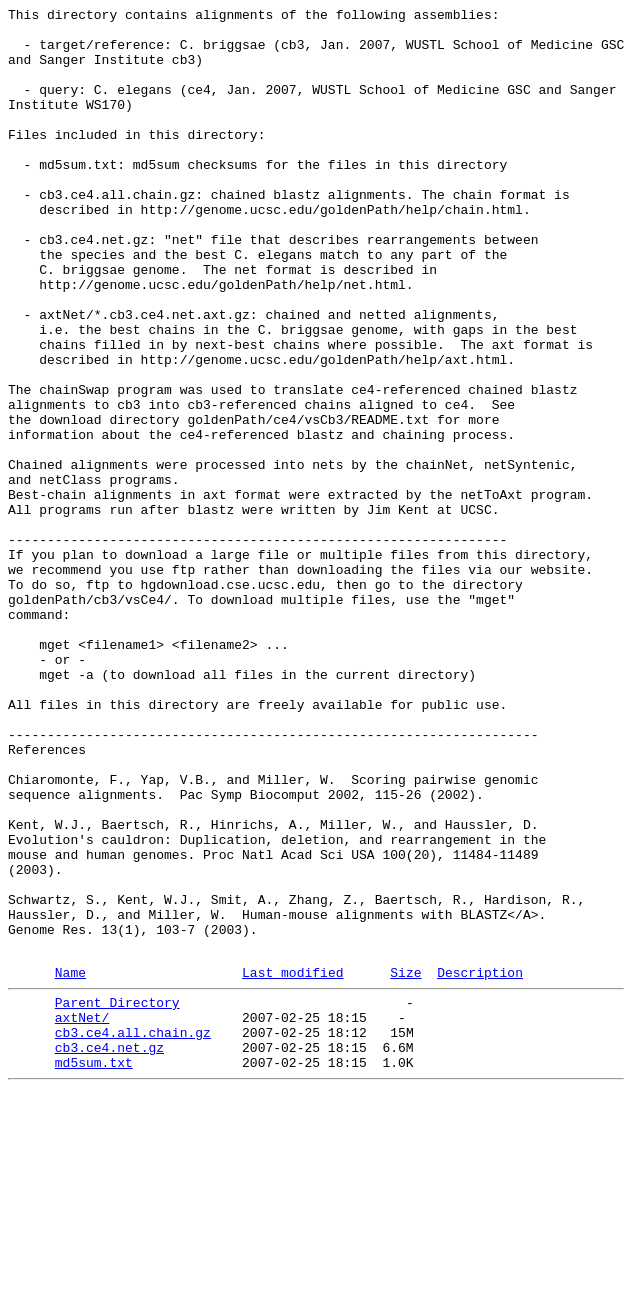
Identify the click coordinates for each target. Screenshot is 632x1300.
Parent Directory (117, 1197)
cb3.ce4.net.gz (109, 1251)
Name (70, 1164)
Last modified (292, 1164)
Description (480, 1164)
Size (405, 1164)
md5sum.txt (94, 1269)
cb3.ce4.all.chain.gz (133, 1233)
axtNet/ (82, 1215)
